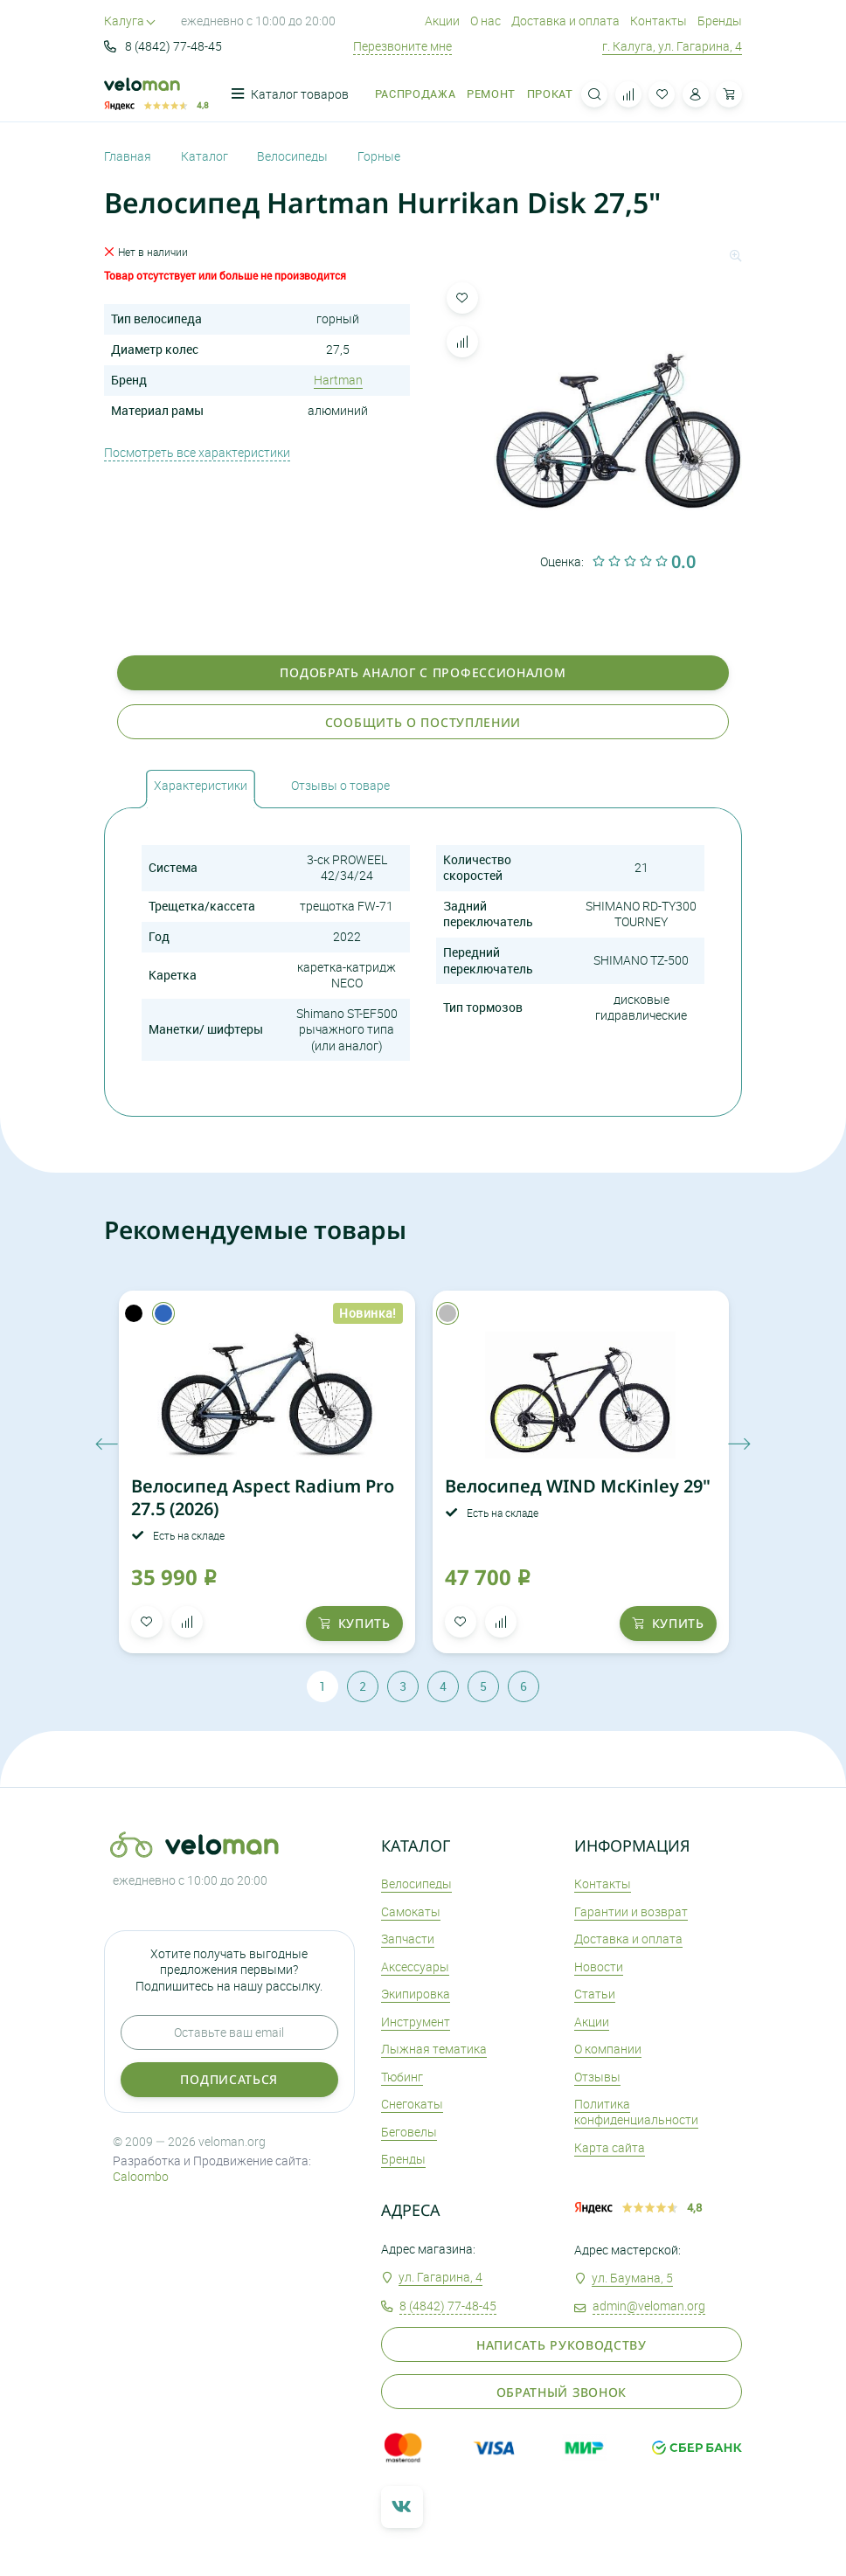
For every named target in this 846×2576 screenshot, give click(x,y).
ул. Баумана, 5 (632, 2277)
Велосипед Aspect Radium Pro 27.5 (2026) (262, 1497)
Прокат (550, 94)
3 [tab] (402, 1686)
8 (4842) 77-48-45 (163, 46)
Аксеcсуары (415, 1966)
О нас (485, 20)
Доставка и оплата (565, 20)
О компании (607, 2048)
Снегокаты (412, 2103)
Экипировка (415, 1993)
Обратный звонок (562, 2392)
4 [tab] (443, 1686)
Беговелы (409, 2131)
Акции (442, 20)
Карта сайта (609, 2147)
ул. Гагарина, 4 (440, 2276)
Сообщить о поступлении (423, 722)
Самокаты (410, 1911)
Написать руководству (561, 2345)
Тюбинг (402, 2076)
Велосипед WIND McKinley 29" (578, 1486)
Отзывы (597, 2076)
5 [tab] (483, 1686)
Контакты (658, 20)
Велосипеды (416, 1883)
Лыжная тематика (434, 2048)
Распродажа (415, 94)
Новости (598, 1966)
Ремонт (491, 94)
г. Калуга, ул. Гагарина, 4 (672, 46)
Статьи (594, 1993)
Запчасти (407, 1938)
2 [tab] (362, 1686)
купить (354, 1623)
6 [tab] (523, 1686)
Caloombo (141, 2176)
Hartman (338, 379)
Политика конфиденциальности (636, 2111)
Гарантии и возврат (631, 1911)
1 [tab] (322, 1686)
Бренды (719, 20)
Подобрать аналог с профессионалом (422, 672)
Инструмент (415, 2021)
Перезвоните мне (402, 46)
